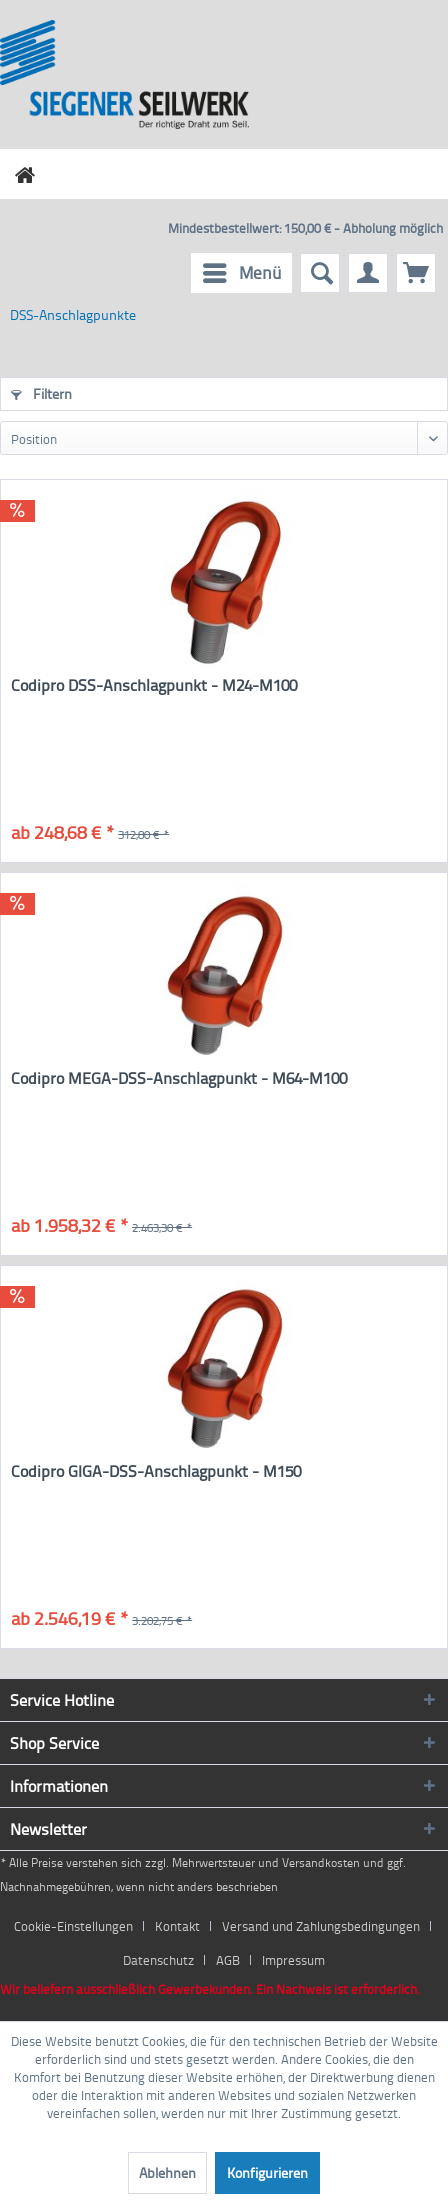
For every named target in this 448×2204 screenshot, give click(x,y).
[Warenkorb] (416, 273)
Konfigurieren (267, 2172)
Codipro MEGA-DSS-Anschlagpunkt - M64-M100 (179, 1078)
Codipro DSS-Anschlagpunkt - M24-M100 (154, 685)
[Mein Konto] (368, 273)
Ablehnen (167, 2172)
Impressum (293, 1960)
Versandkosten (321, 1862)
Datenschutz (158, 1960)
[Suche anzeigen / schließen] (320, 273)
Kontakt (177, 1926)
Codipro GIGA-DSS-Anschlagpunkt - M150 (156, 1471)
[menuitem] (241, 273)
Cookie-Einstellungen (73, 1926)
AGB (228, 1960)
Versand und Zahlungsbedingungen (321, 1926)
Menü (242, 270)
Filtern (41, 393)
